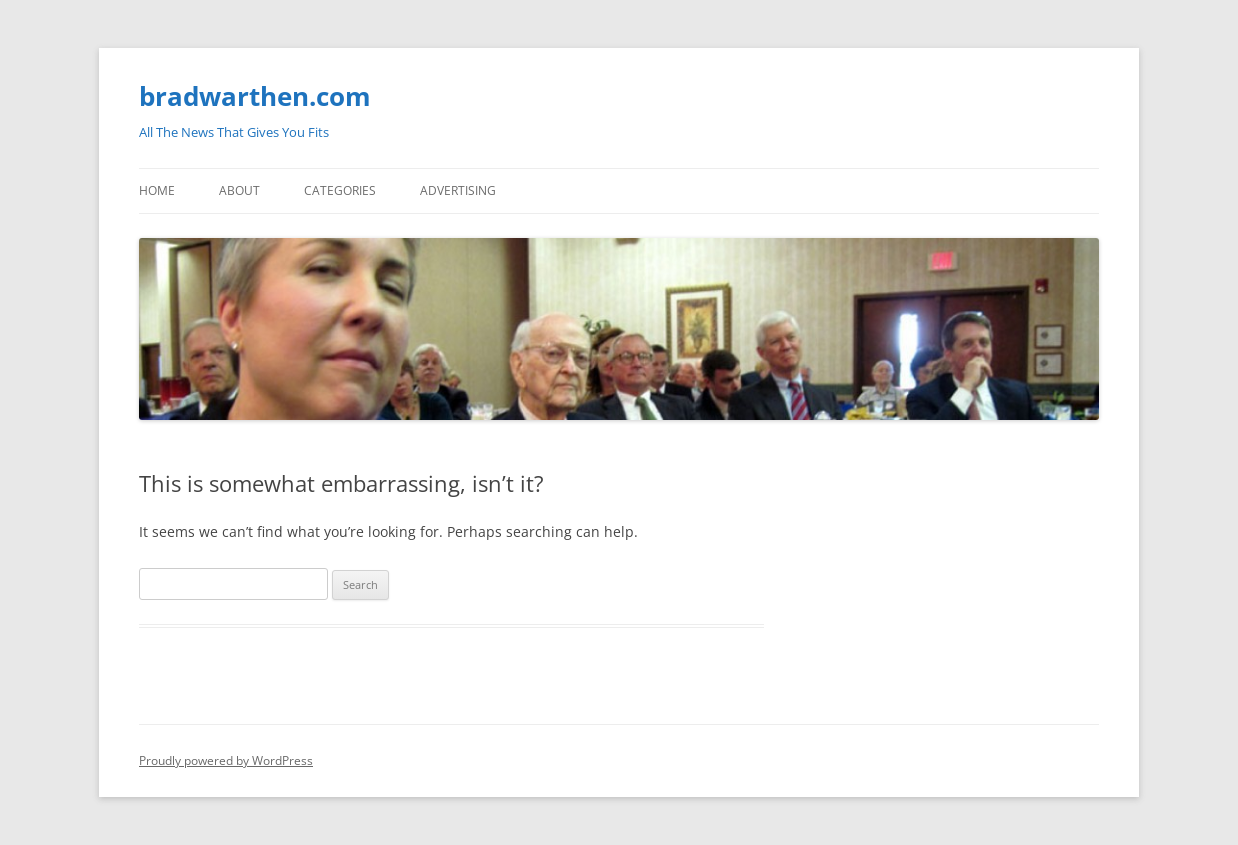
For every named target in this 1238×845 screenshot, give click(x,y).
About (239, 190)
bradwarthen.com (255, 96)
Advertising (458, 190)
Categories (340, 190)
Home (157, 190)
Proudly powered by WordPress (226, 760)
